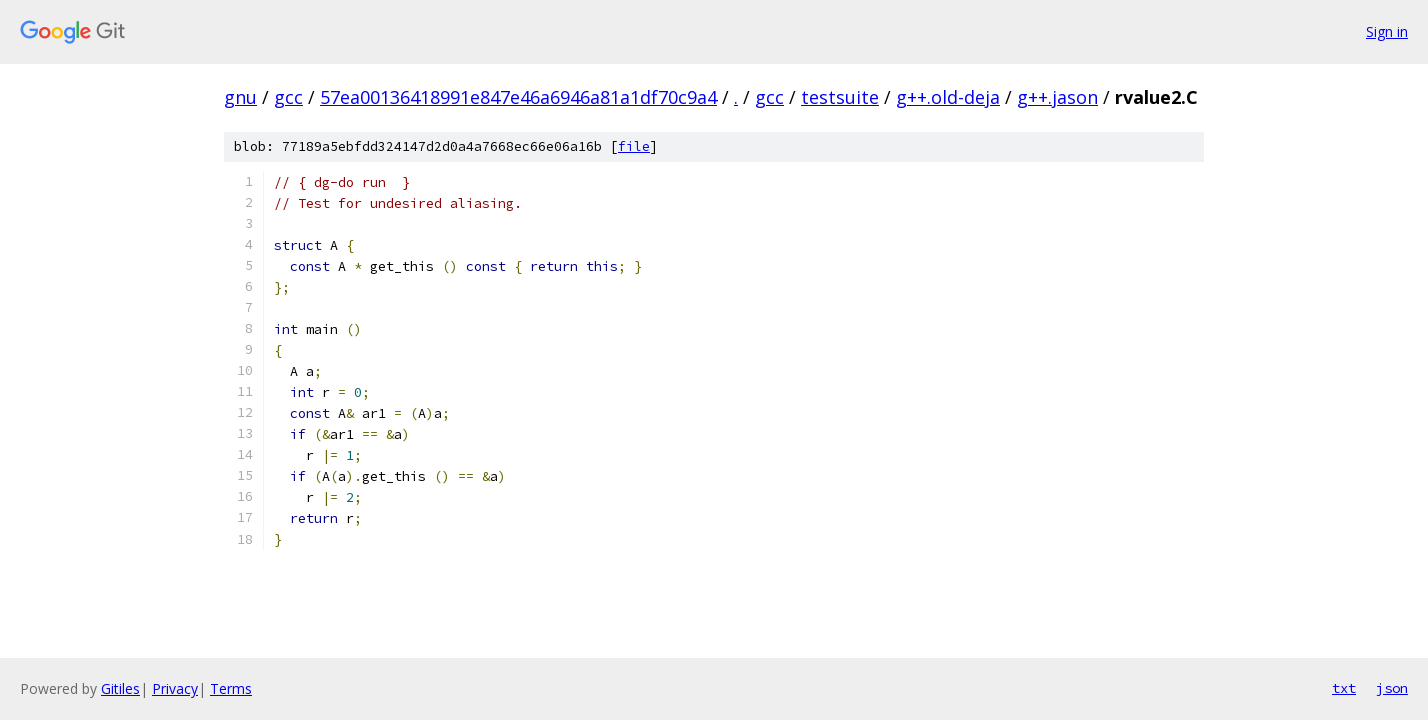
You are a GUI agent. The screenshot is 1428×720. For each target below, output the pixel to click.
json (1392, 688)
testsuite (840, 97)
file (634, 146)
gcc (288, 97)
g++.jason (1057, 97)
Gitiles (120, 688)
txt (1344, 688)
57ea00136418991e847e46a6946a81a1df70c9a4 (518, 97)
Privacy (175, 688)
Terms (231, 688)
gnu (240, 97)
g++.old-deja (948, 97)
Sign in (1387, 31)
